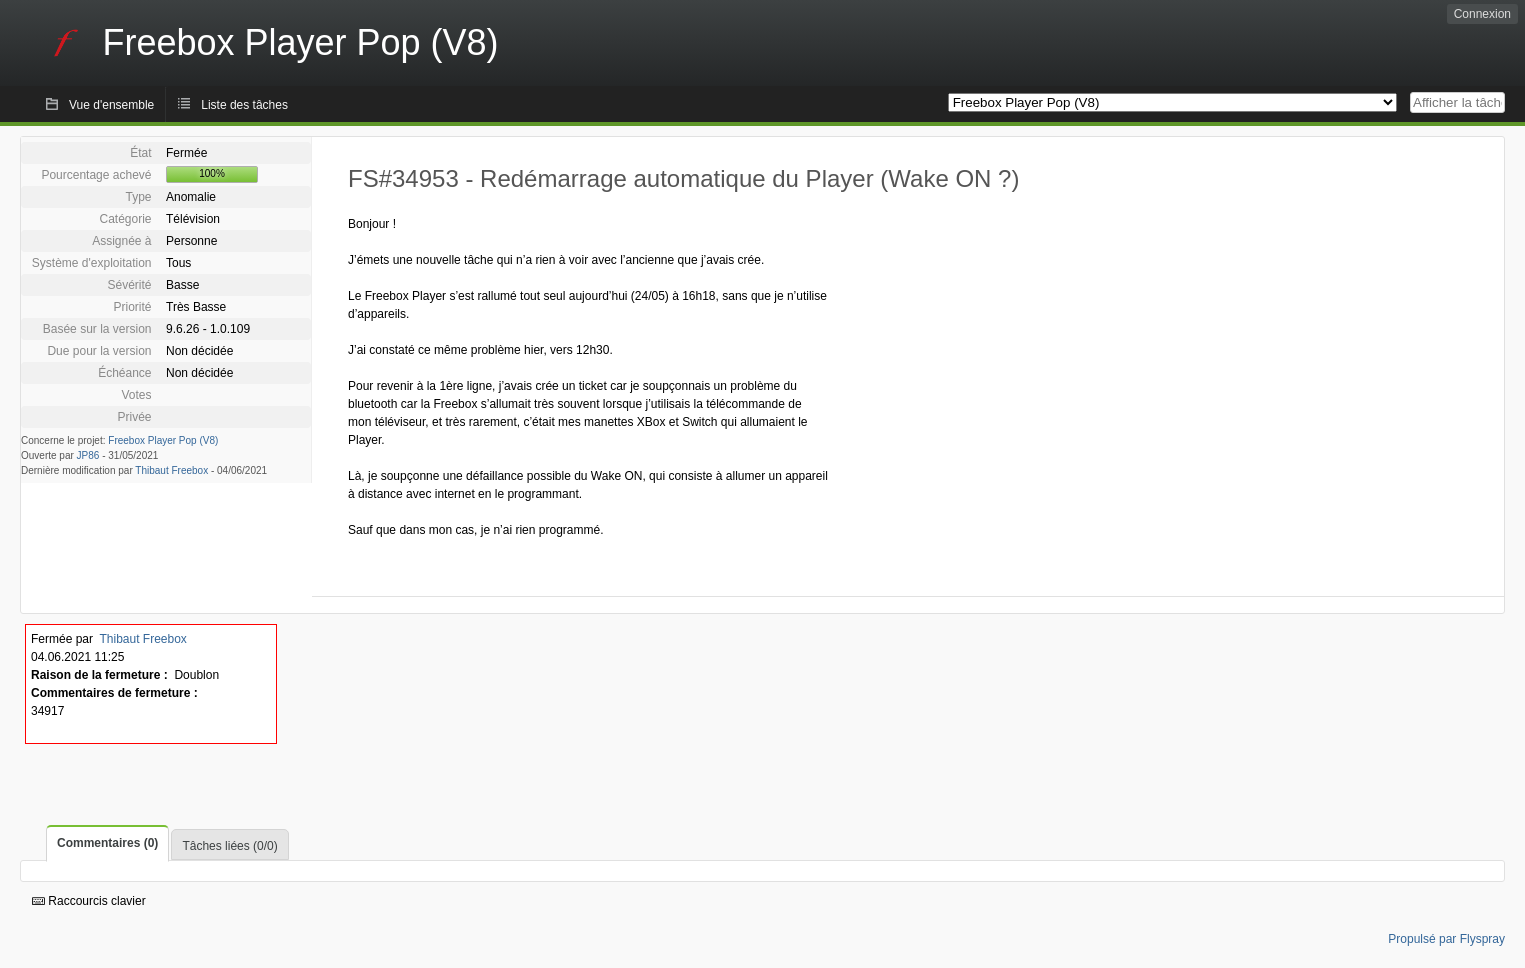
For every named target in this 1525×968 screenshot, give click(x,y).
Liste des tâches (244, 105)
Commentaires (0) (107, 843)
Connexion (1482, 14)
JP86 (88, 455)
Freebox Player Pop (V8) (163, 440)
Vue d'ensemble (111, 105)
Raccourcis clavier (89, 901)
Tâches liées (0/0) (229, 846)
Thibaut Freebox (171, 470)
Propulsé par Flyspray (1446, 939)
